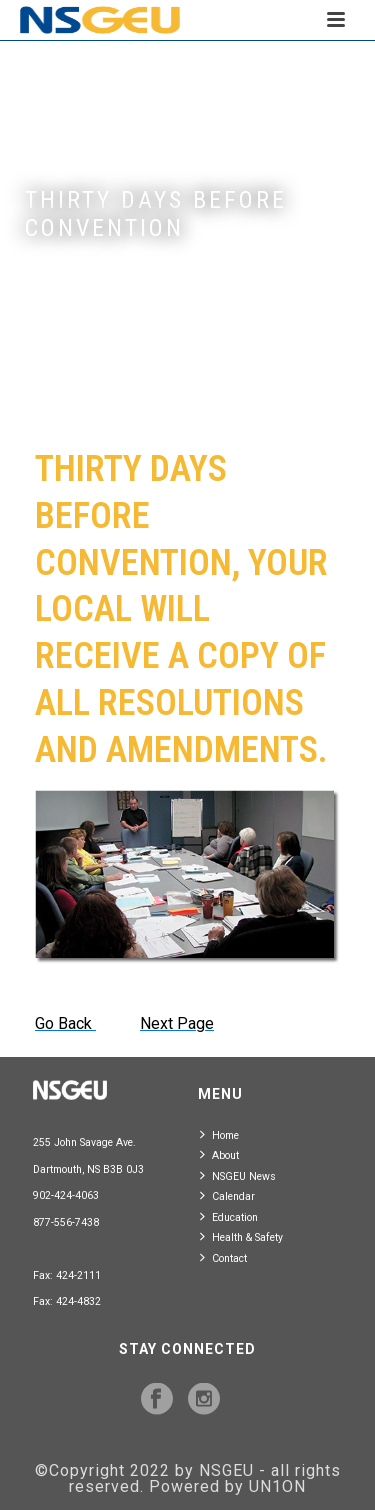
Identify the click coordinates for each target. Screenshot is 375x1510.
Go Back (65, 1023)
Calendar (227, 1195)
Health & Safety (241, 1236)
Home (219, 1134)
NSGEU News (238, 1175)
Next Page (177, 1023)
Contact (223, 1257)
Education (229, 1216)
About (219, 1154)
